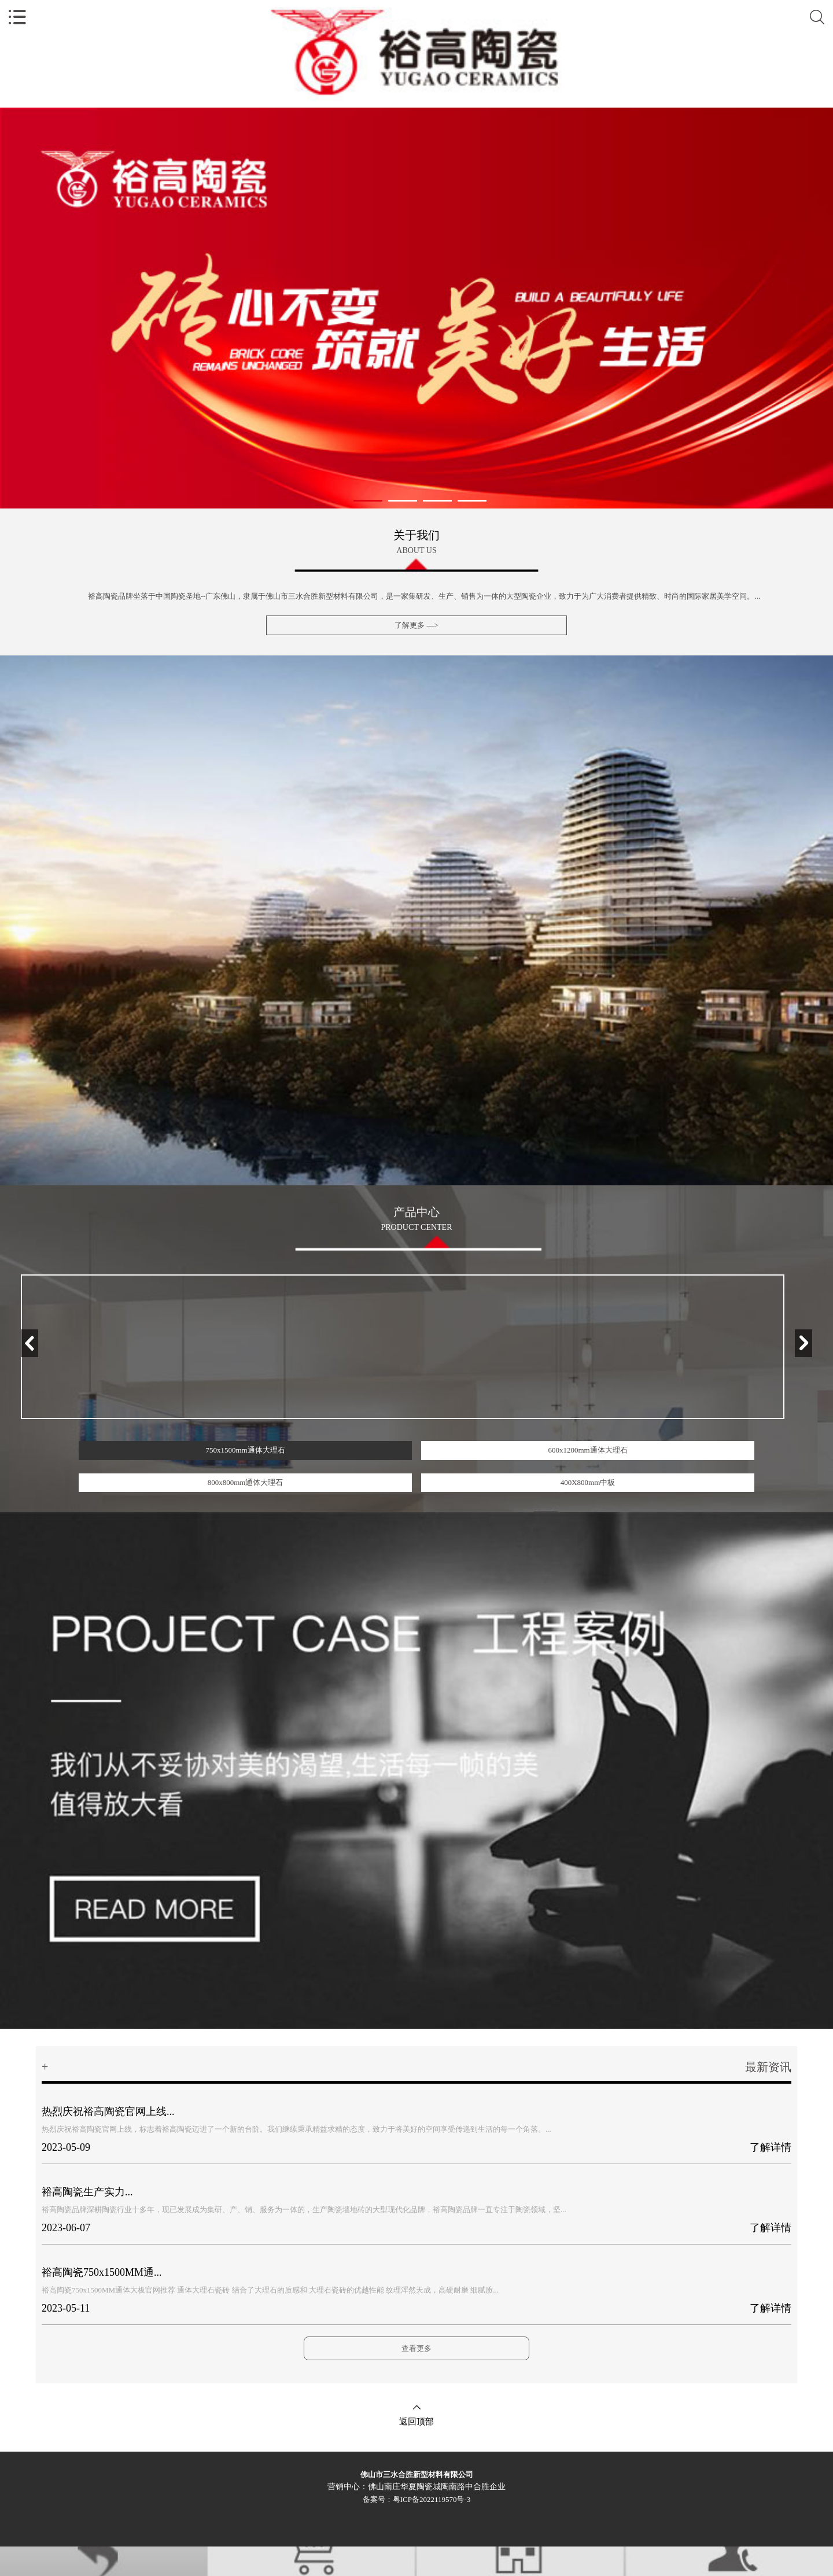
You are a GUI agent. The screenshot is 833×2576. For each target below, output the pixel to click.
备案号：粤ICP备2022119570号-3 (417, 2499)
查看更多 (416, 2348)
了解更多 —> (416, 625)
